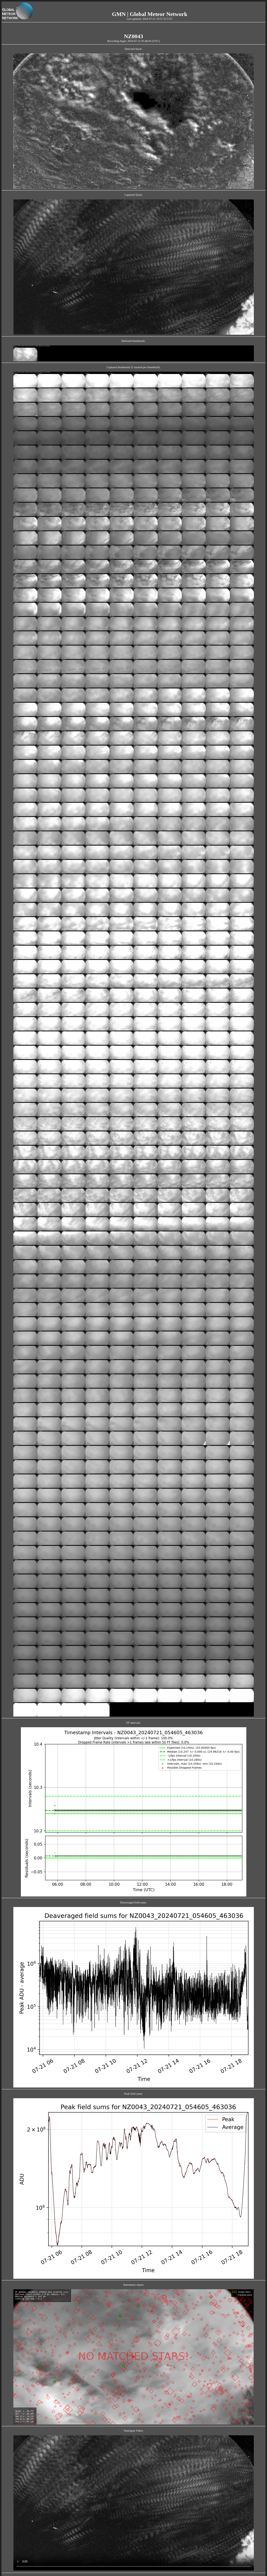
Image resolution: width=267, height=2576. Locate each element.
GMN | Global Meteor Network (149, 14)
